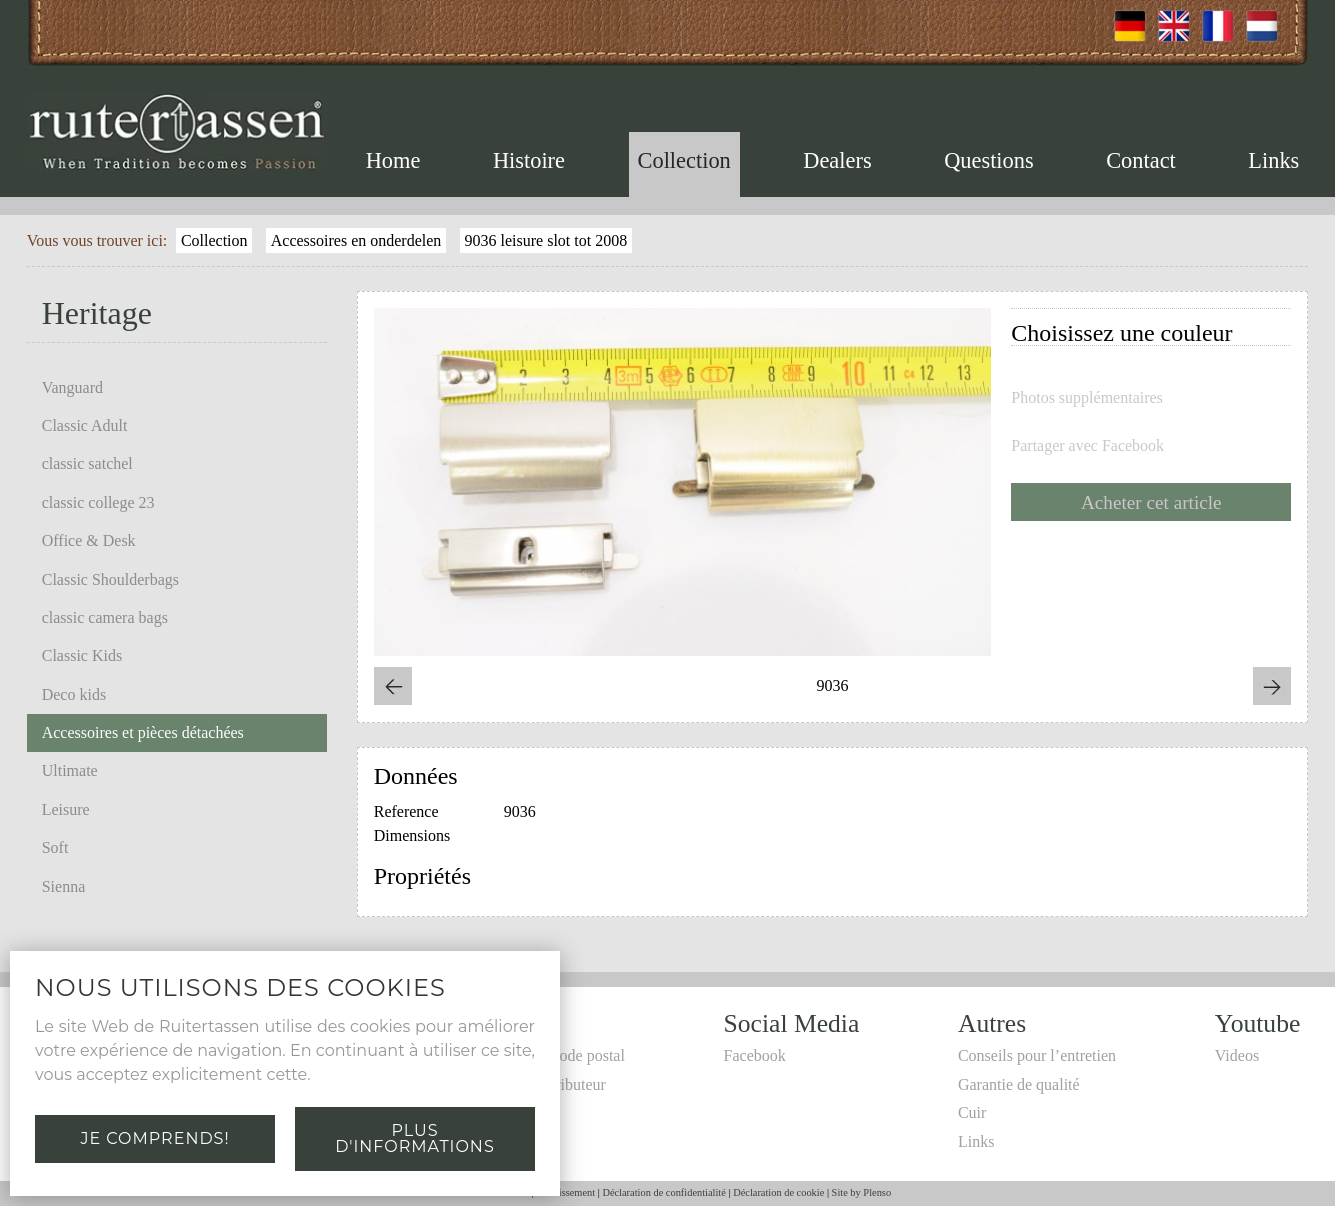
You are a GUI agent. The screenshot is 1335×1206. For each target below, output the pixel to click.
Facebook (755, 1055)
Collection (684, 160)
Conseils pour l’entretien (1037, 1055)
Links (1273, 160)
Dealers (837, 160)
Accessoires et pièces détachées (143, 732)
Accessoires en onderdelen (356, 240)
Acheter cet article (1151, 502)
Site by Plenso (861, 1192)
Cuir (972, 1112)
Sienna (64, 886)
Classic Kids (82, 655)
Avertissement (565, 1192)
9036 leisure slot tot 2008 (546, 240)
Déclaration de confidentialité (663, 1192)
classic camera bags (105, 617)
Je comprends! (154, 1138)
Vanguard (72, 387)
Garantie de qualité (1019, 1084)
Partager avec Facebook (1087, 446)
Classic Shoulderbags (110, 579)
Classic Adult (85, 425)
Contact (1141, 160)
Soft (55, 847)
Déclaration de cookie (778, 1192)
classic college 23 (98, 502)
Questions (989, 160)
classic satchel (87, 463)
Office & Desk (89, 540)
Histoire (529, 160)
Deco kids (74, 694)
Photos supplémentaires (1087, 398)
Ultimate (70, 770)
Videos (1237, 1055)
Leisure (66, 809)
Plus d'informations (414, 1138)
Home (393, 160)
